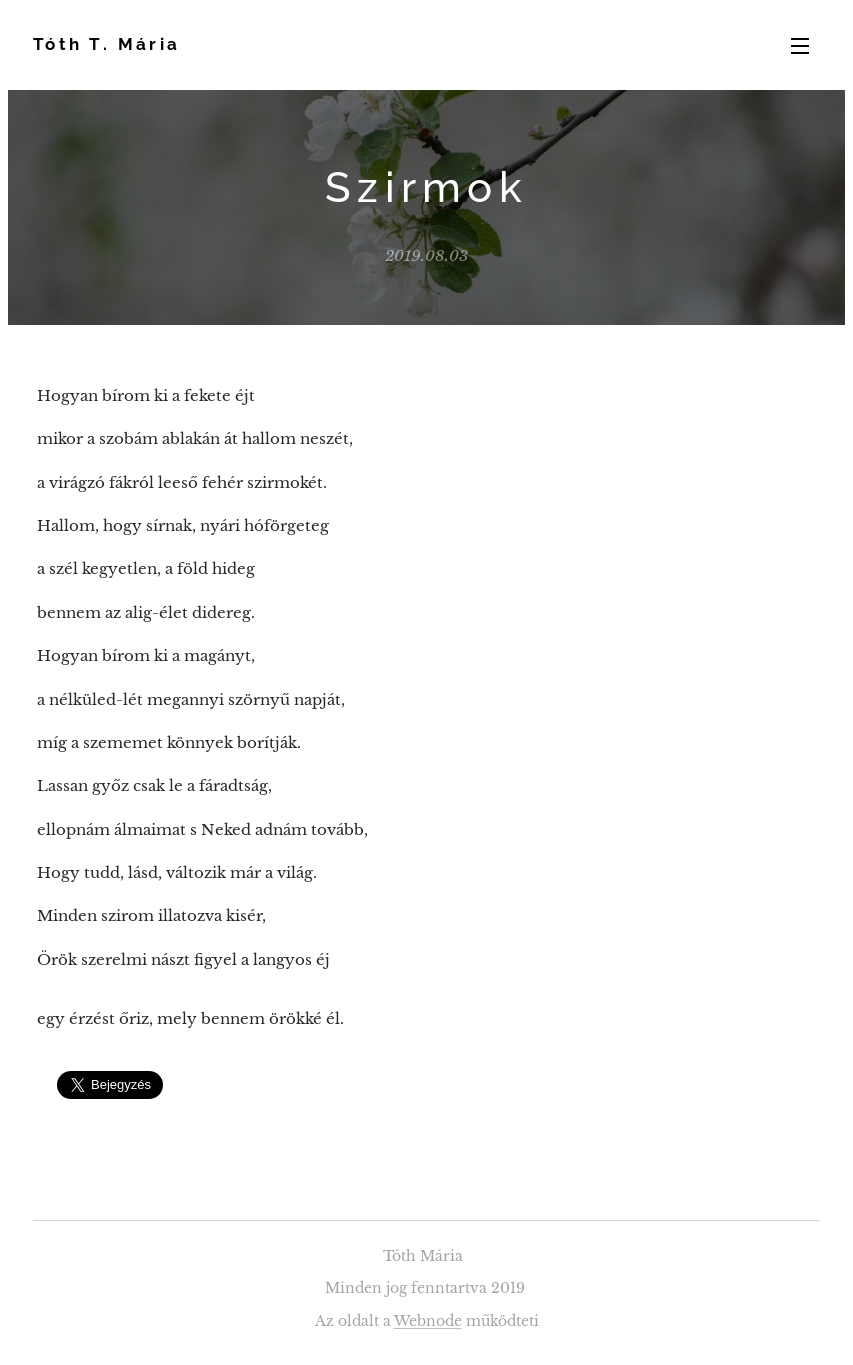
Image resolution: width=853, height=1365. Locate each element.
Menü (800, 46)
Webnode (428, 1321)
